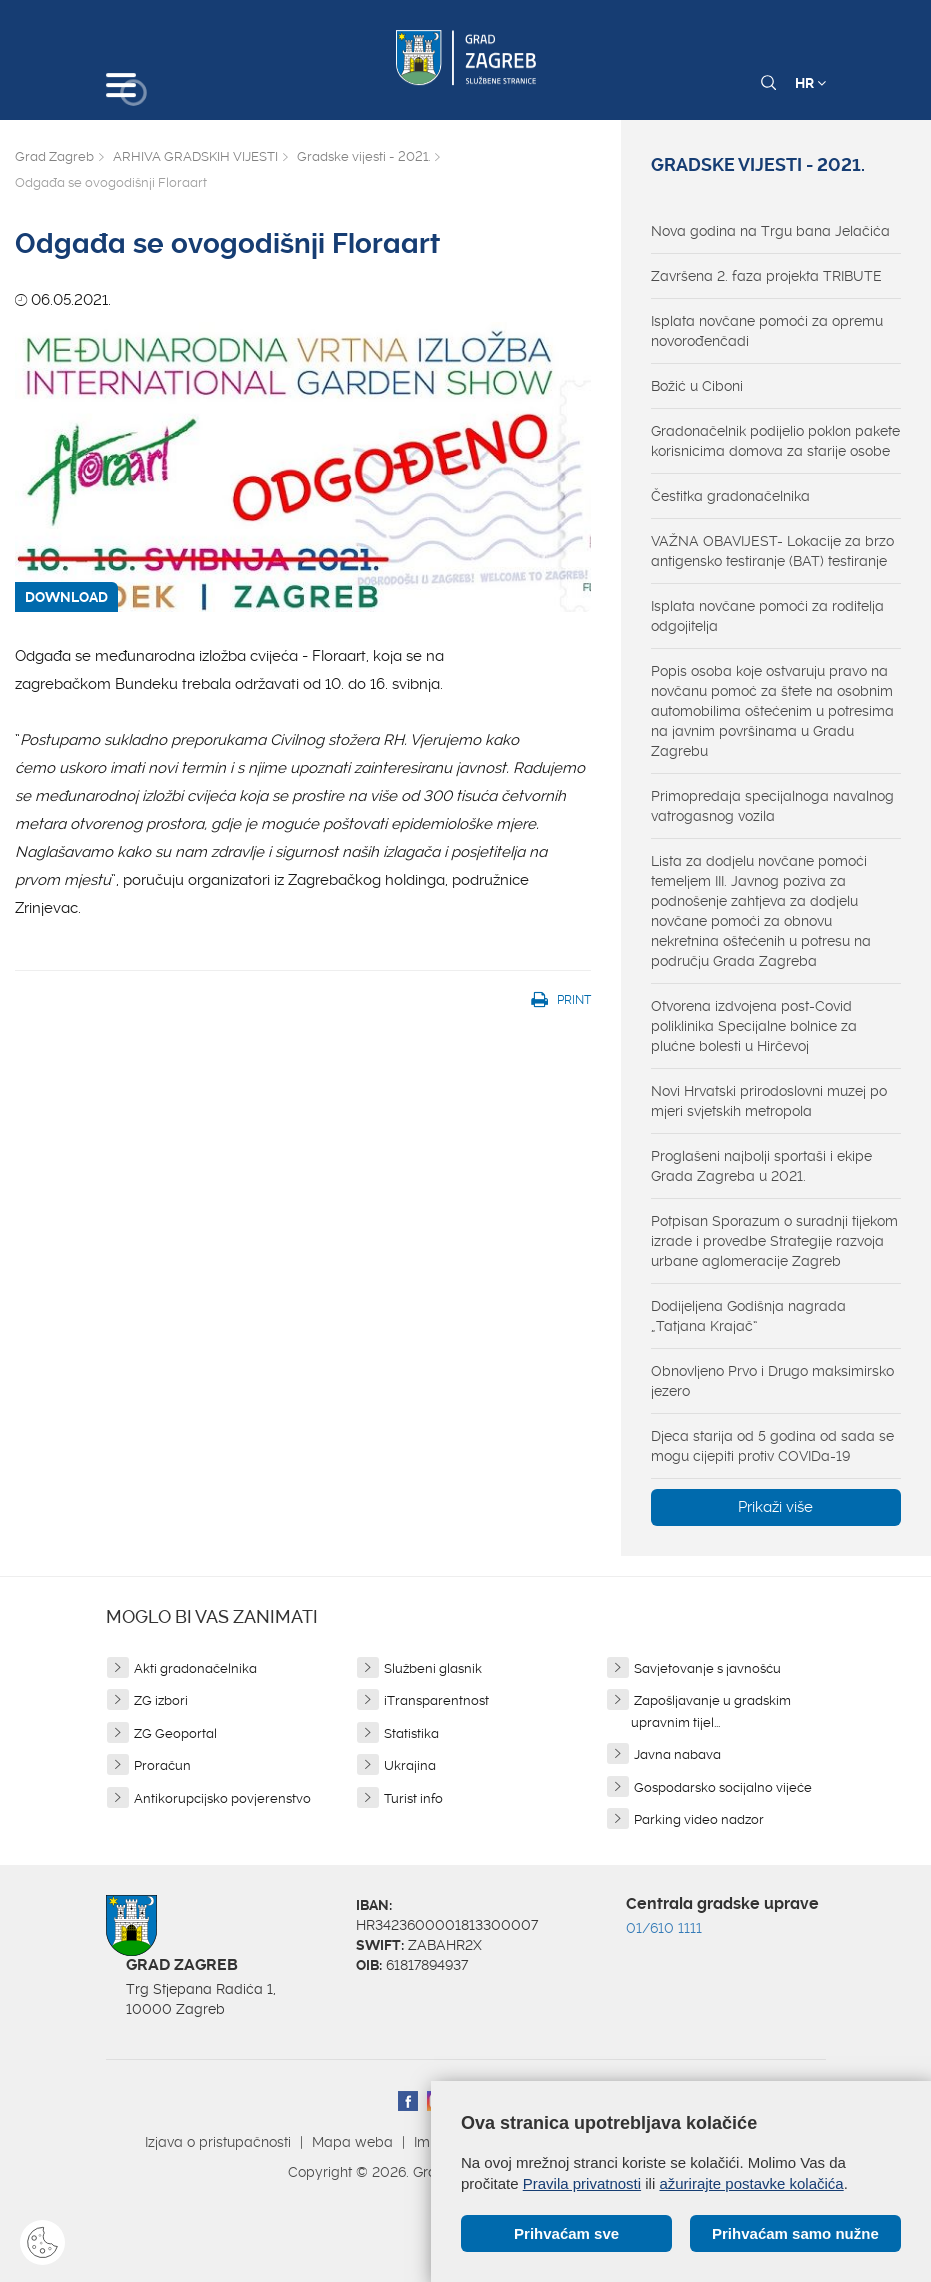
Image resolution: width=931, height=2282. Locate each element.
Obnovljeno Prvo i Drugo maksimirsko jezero (772, 1381)
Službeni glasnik (433, 1668)
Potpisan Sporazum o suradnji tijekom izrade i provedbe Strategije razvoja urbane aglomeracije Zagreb (774, 1241)
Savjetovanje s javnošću (707, 1668)
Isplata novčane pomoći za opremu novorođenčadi (767, 331)
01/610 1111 (664, 1928)
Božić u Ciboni (697, 386)
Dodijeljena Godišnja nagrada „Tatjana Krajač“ (748, 1316)
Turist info (413, 1798)
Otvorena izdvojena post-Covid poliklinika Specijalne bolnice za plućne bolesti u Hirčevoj (754, 1026)
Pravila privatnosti (582, 2183)
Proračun (162, 1765)
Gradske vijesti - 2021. (363, 156)
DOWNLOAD (66, 597)
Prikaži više (775, 1507)
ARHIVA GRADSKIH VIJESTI (195, 156)
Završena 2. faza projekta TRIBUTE (766, 276)
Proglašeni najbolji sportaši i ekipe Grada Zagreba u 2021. (761, 1166)
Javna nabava (677, 1754)
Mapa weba (352, 2142)
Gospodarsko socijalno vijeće (723, 1787)
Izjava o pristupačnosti (218, 2142)
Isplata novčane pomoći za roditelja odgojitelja (767, 616)
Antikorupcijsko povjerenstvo (222, 1798)
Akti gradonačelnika (195, 1668)
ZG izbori (161, 1700)
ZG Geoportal (175, 1733)
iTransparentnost (436, 1700)
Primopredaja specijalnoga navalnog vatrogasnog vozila (772, 806)
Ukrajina (410, 1765)
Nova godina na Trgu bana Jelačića (770, 231)
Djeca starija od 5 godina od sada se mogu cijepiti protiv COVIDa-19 (772, 1446)
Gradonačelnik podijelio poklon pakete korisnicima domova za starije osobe (775, 441)
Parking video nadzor (699, 1819)
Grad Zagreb (54, 156)
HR (810, 83)
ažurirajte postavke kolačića (751, 2183)
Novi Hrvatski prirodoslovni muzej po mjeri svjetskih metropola (769, 1101)
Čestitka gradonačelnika (730, 496)
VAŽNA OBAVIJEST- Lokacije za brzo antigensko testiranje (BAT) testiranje (772, 551)
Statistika (411, 1733)
